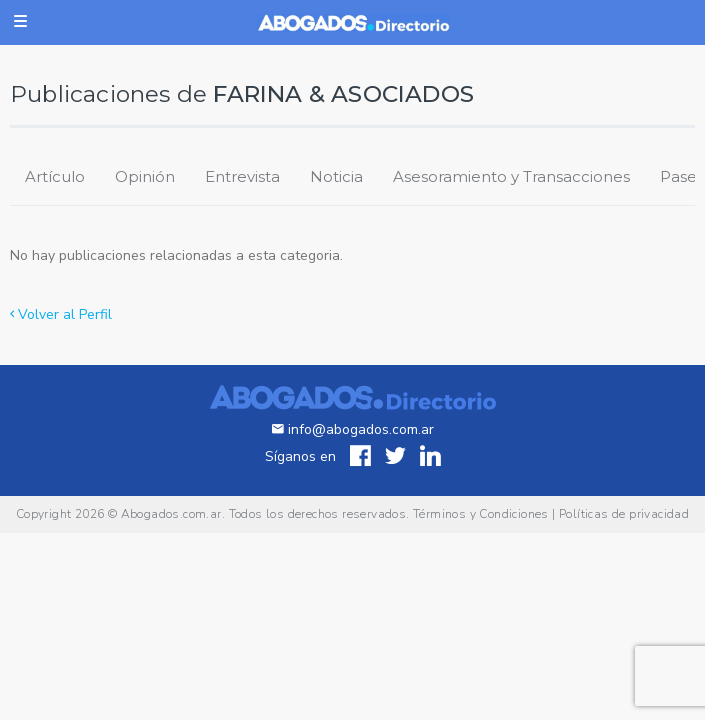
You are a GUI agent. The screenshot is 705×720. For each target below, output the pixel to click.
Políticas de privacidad (624, 514)
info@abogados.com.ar (353, 429)
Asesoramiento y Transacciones (511, 176)
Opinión (145, 176)
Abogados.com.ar (171, 514)
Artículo (55, 176)
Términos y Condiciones (481, 514)
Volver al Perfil (61, 314)
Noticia (336, 176)
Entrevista (242, 176)
